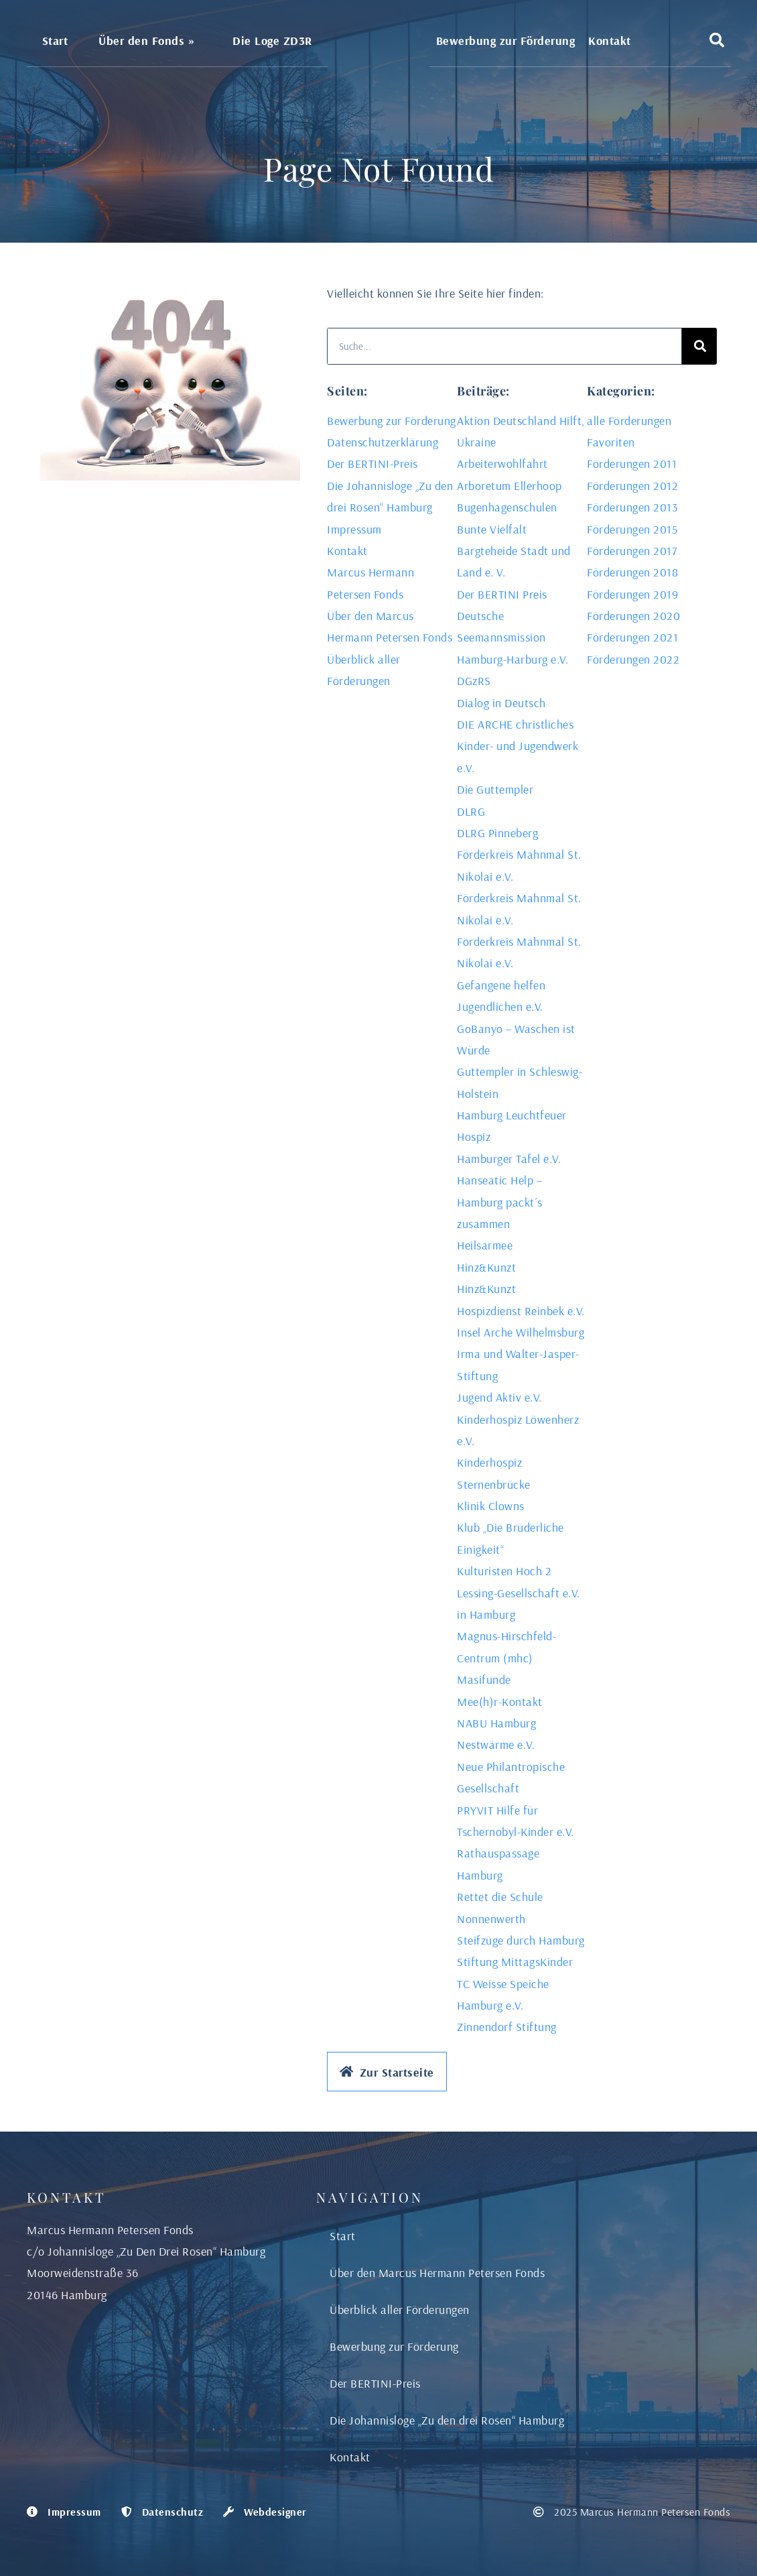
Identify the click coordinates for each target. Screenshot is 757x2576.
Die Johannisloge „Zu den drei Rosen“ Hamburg (447, 2420)
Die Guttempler (495, 789)
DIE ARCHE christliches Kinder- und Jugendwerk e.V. (517, 746)
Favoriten (611, 442)
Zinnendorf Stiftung (507, 2026)
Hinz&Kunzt (486, 1267)
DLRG (471, 811)
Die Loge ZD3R (272, 40)
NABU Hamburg (496, 1723)
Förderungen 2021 (632, 637)
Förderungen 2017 (632, 550)
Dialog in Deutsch (501, 703)
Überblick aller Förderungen (400, 2309)
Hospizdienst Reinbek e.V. (521, 1310)
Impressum (354, 529)
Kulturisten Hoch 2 (504, 1571)
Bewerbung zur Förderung (505, 40)
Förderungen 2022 (633, 659)
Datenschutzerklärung (382, 442)
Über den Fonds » (150, 40)
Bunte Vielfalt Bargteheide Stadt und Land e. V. (514, 551)
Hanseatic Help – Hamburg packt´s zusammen (500, 1201)
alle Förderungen (629, 420)
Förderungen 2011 (632, 463)
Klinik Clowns (491, 1506)
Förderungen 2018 (632, 572)
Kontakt (609, 40)
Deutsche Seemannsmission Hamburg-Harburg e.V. (512, 637)
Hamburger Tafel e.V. (509, 1158)
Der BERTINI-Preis (372, 463)
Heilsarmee (484, 1245)
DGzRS (474, 680)
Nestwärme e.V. (496, 1744)
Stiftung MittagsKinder (515, 1961)
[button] (716, 39)
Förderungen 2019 (632, 594)
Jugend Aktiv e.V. (499, 1397)
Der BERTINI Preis (502, 594)
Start (55, 40)
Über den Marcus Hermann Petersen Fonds (437, 2272)
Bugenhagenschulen (507, 507)
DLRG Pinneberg (497, 833)
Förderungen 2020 (633, 615)
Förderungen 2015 (632, 529)
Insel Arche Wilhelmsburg (520, 1332)
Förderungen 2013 (632, 507)
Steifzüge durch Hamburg (521, 1940)
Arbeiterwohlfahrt (502, 463)
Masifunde (484, 1679)
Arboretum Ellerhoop (509, 485)
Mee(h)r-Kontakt (500, 1701)
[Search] (699, 346)
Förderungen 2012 (632, 485)
